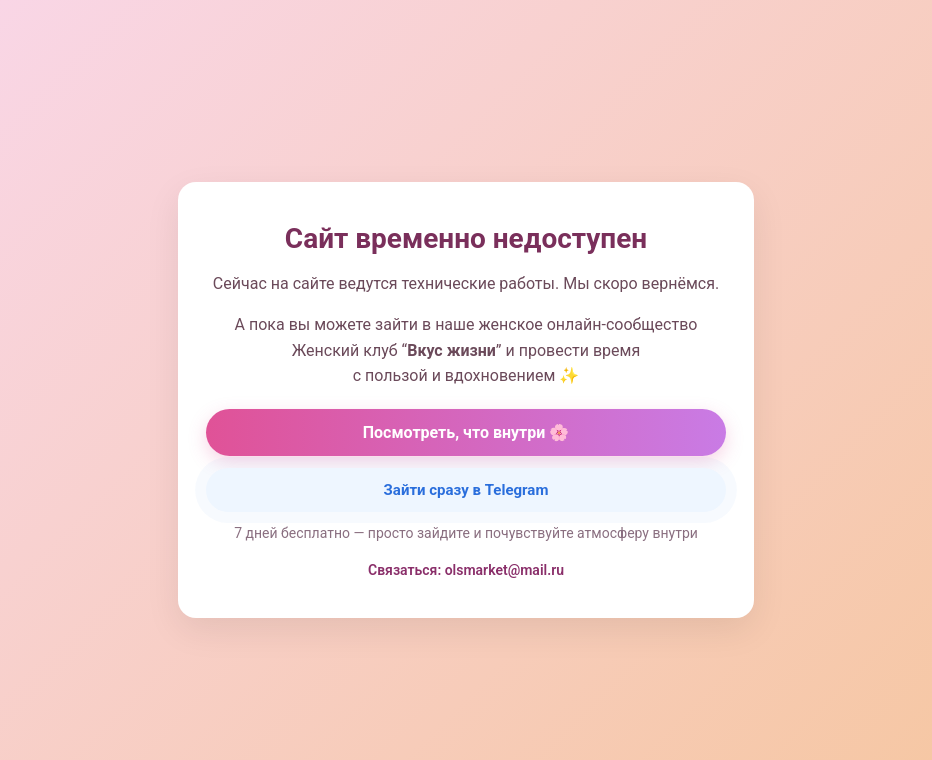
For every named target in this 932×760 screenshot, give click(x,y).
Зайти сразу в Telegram (466, 490)
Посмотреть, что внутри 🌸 (466, 432)
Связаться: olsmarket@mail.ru (466, 570)
